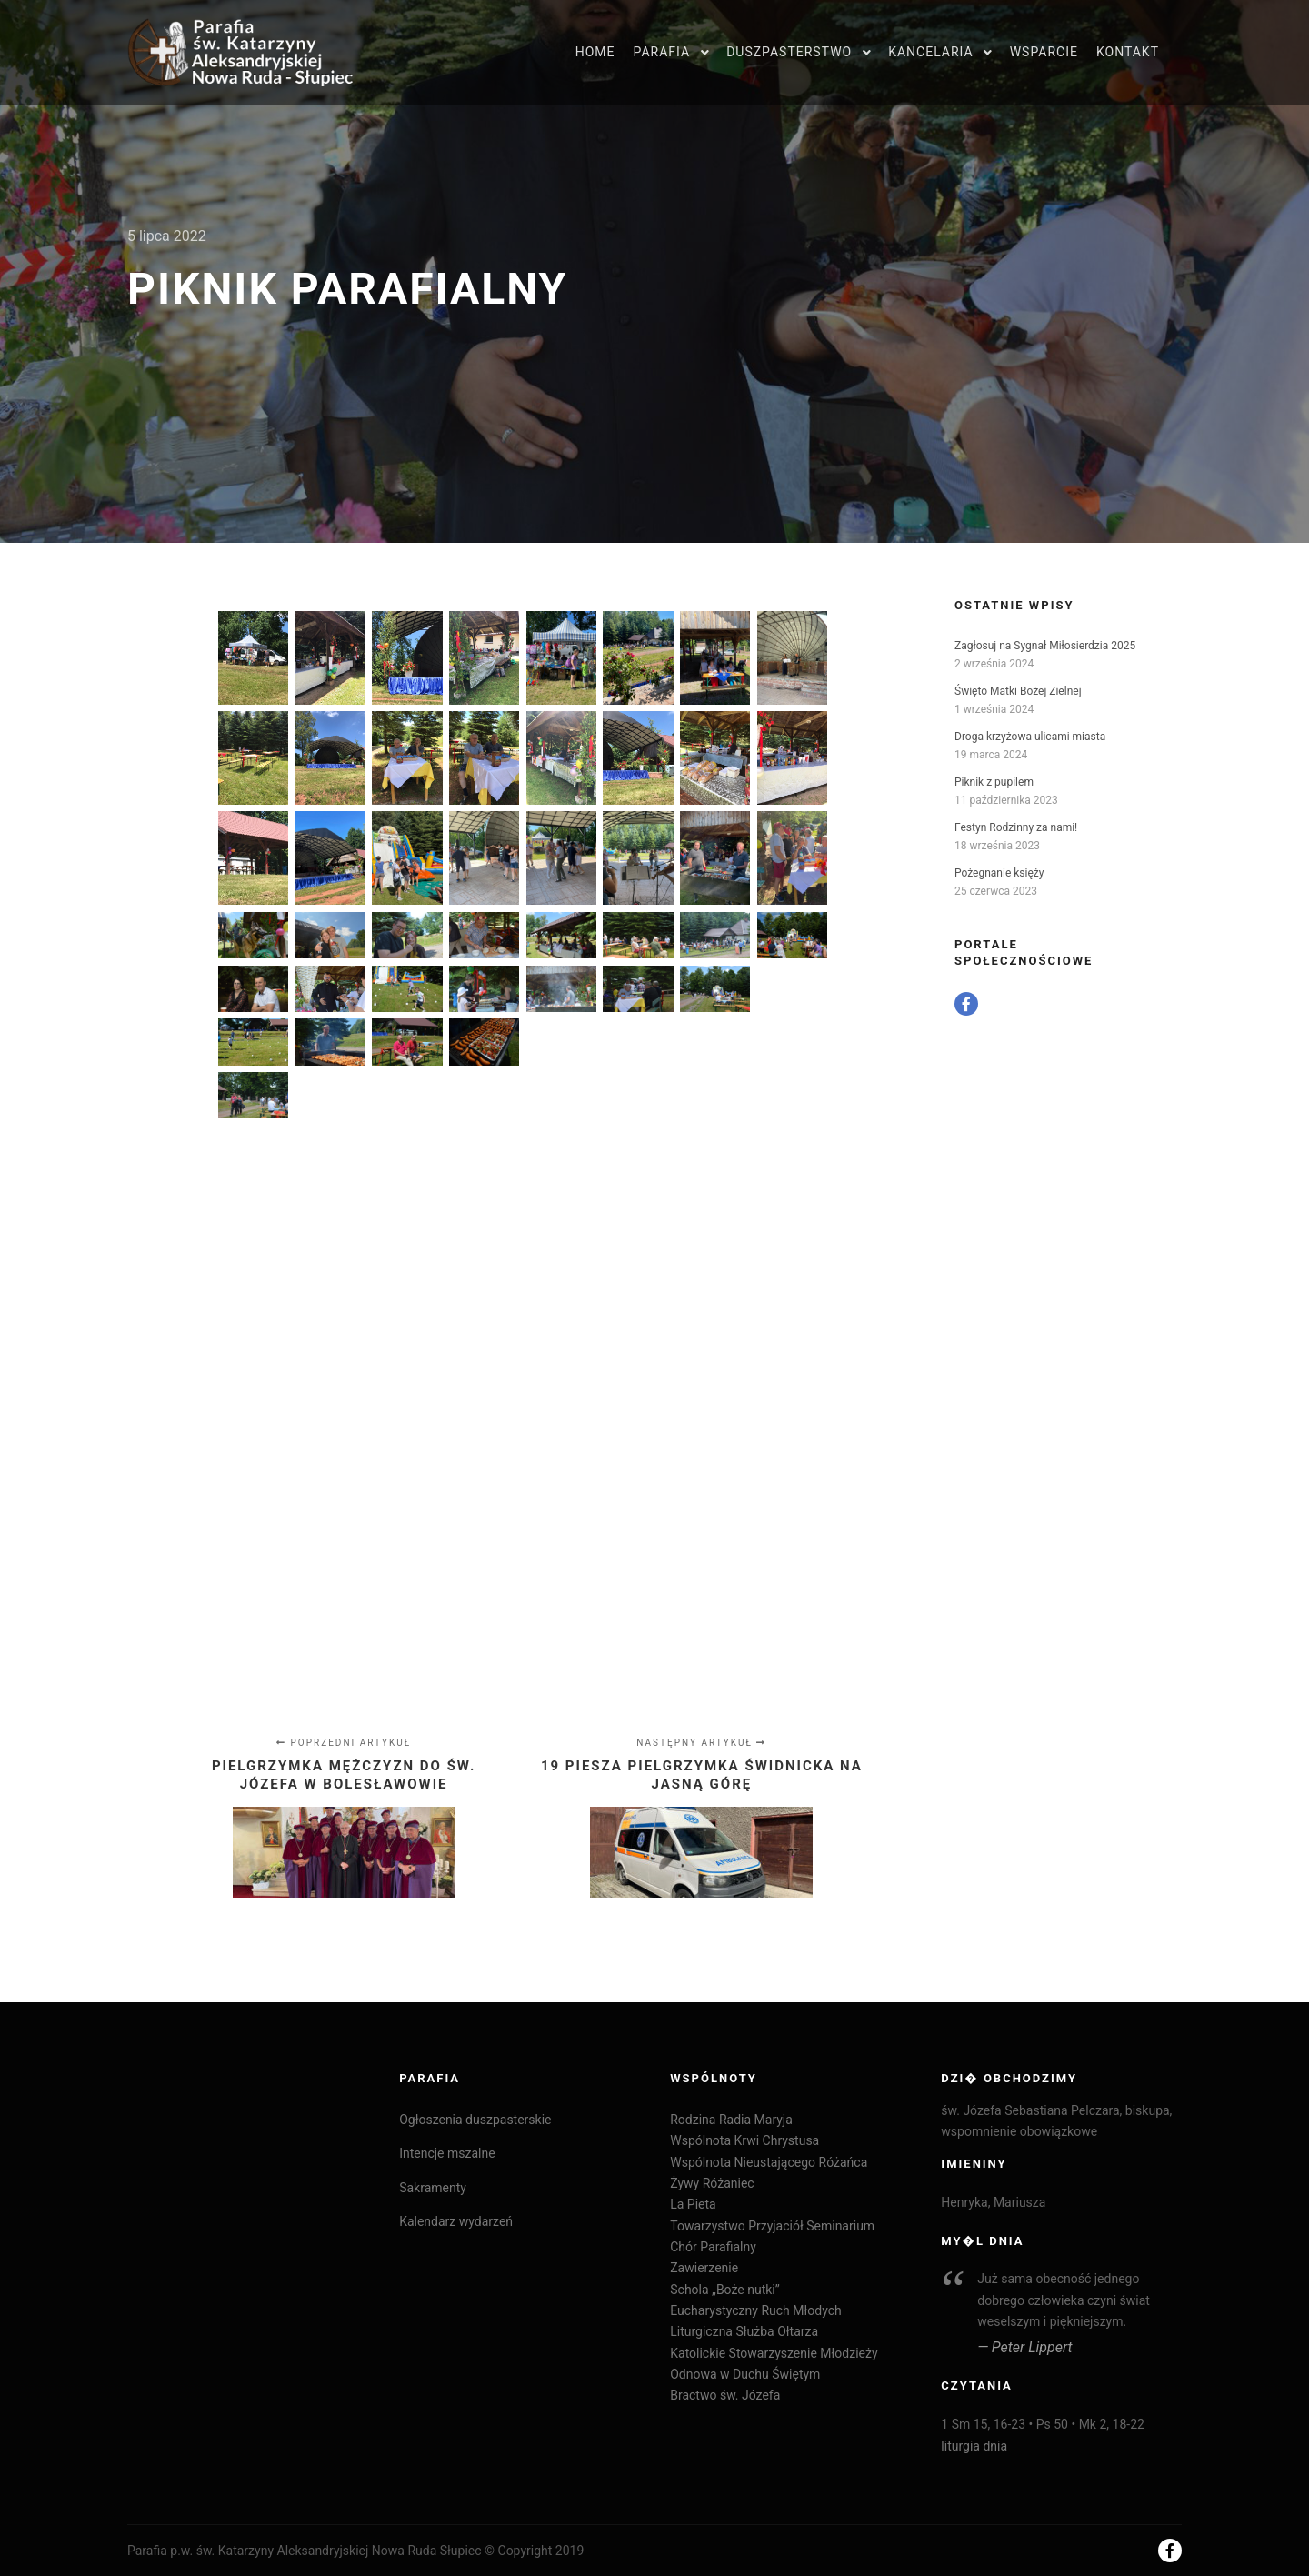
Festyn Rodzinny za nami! (1015, 827)
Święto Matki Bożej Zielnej (1018, 691)
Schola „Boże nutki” (725, 2289)
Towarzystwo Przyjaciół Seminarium (772, 2226)
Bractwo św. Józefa (725, 2395)
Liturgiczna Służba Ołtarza (744, 2331)
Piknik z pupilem (994, 782)
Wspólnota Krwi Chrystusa (744, 2140)
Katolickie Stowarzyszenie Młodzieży (773, 2353)
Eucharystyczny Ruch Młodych (755, 2310)
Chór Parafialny (713, 2247)
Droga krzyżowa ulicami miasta (1029, 736)
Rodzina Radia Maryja (731, 2119)
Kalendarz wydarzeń (456, 2221)
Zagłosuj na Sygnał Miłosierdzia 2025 (1044, 645)
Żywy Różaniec (712, 2183)
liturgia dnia (974, 2446)
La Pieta (692, 2204)
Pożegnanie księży (999, 873)
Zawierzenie (704, 2267)
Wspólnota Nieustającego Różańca (768, 2162)
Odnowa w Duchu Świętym (745, 2374)
